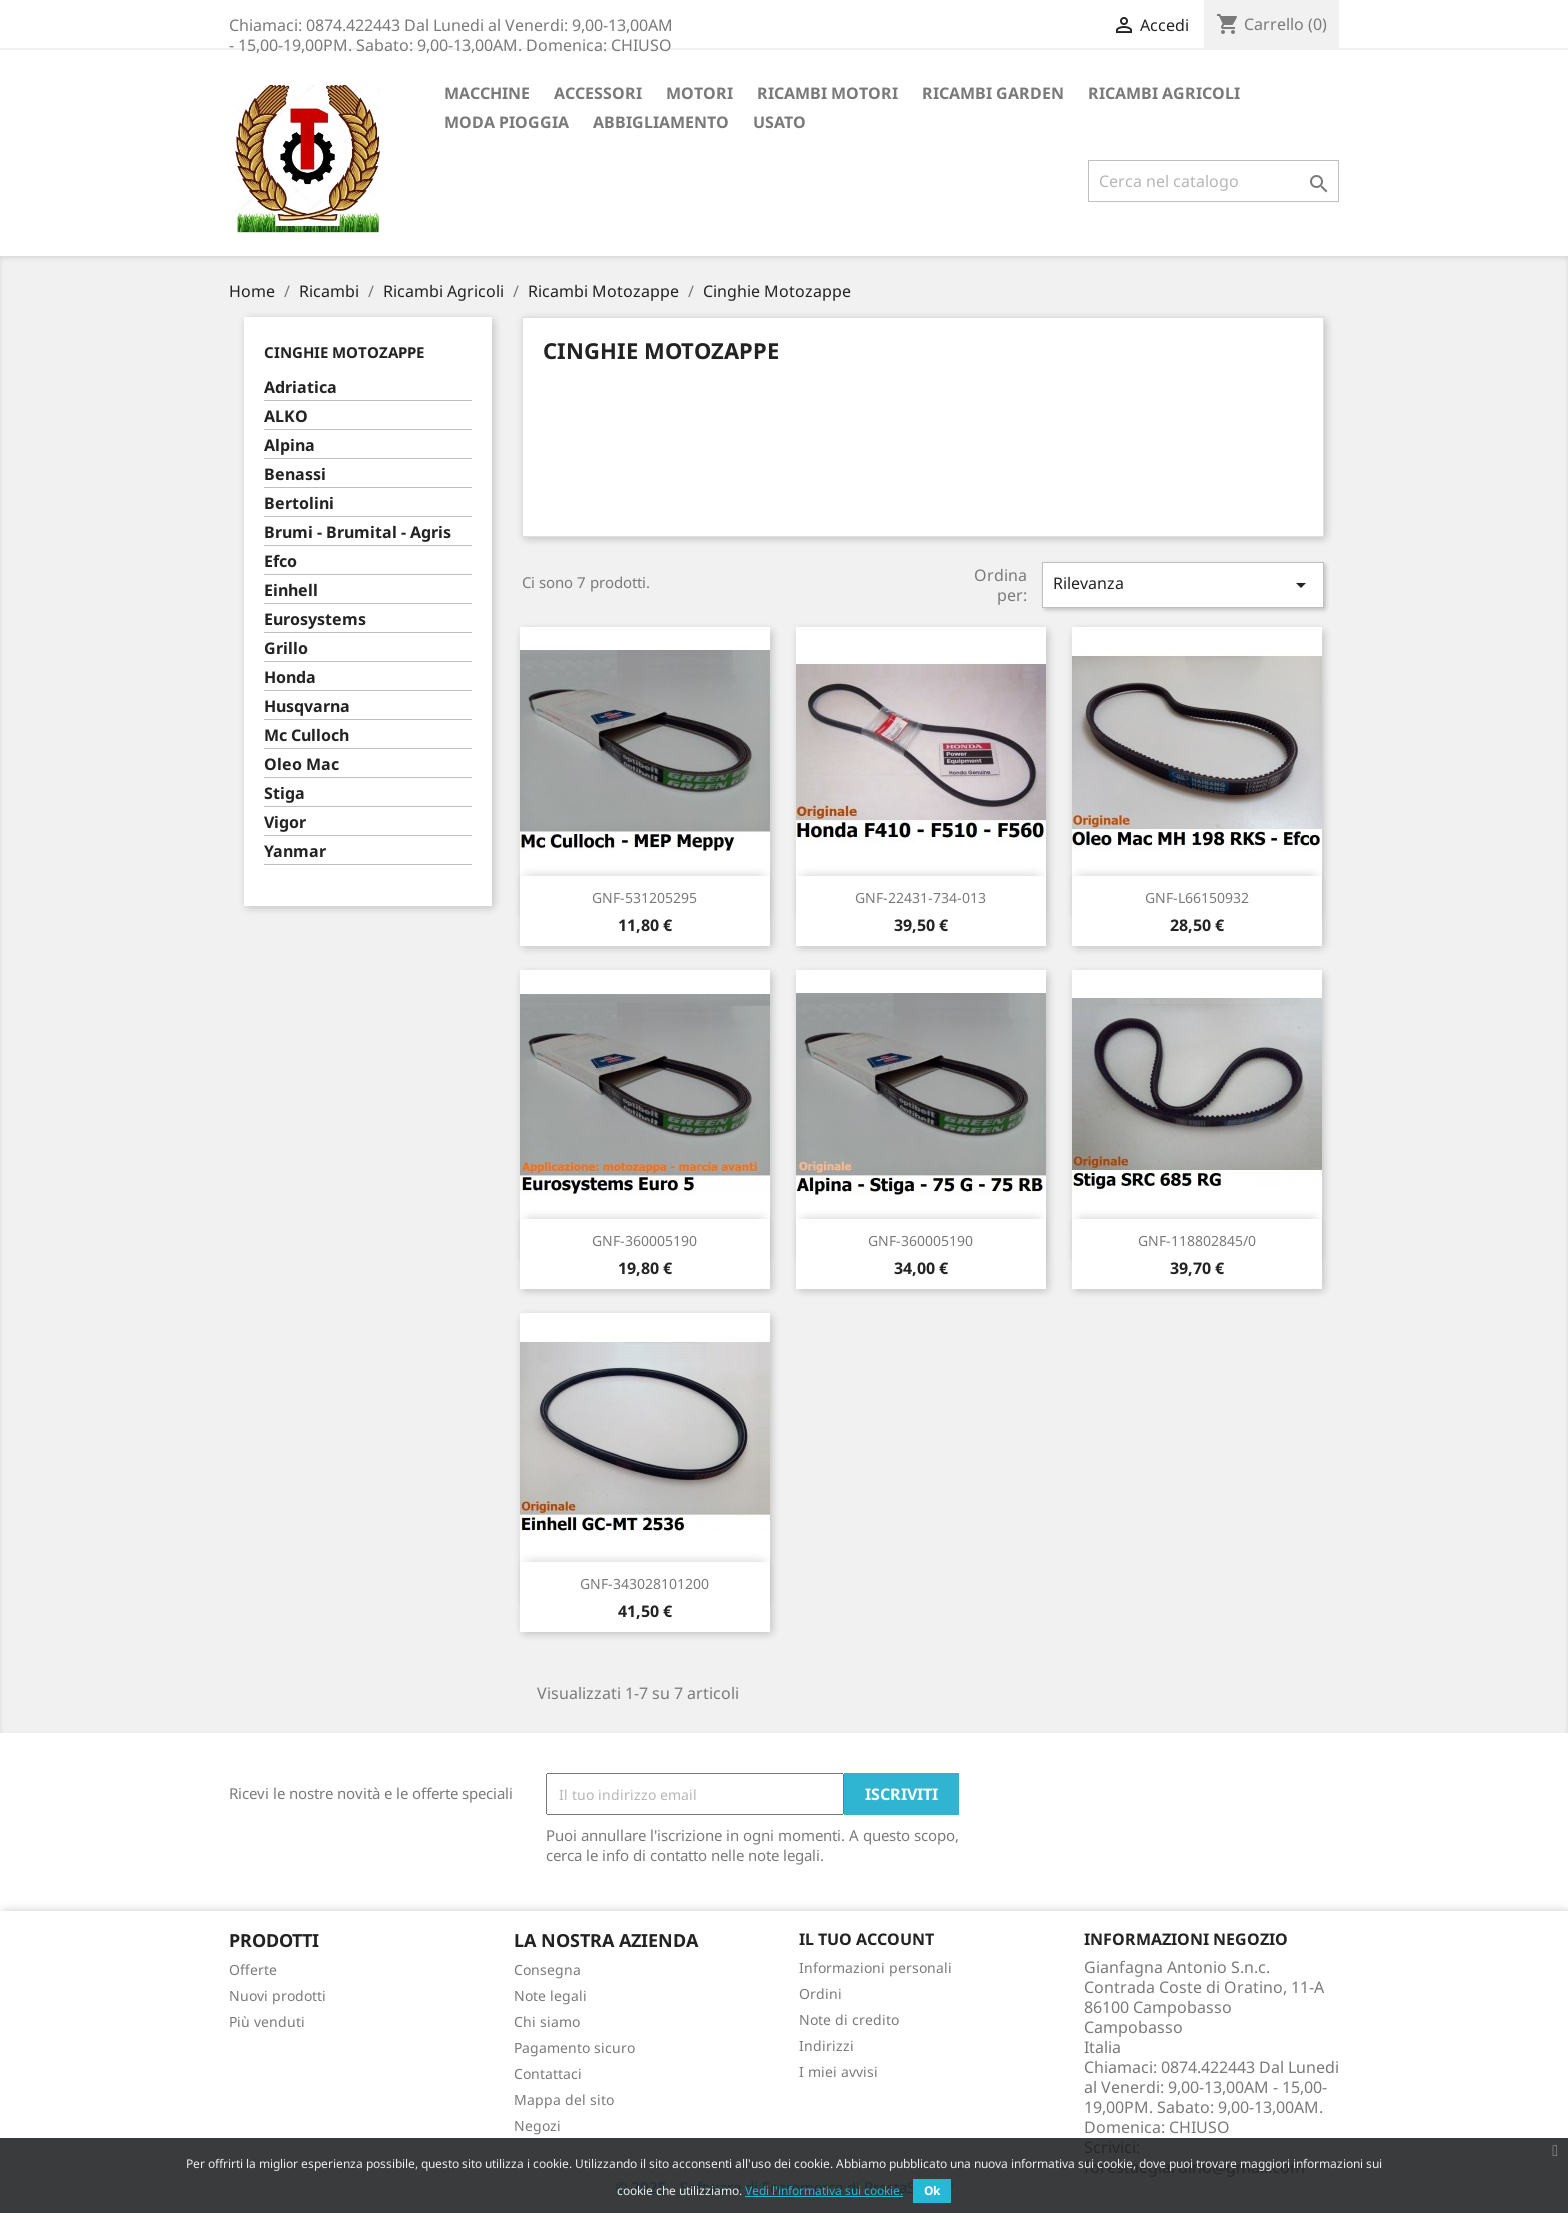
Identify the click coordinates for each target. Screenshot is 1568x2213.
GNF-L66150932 (1197, 897)
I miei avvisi (838, 2071)
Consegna (547, 1969)
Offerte (253, 1969)
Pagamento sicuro (574, 2047)
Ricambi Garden (993, 93)
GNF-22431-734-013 (920, 897)
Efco (280, 561)
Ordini (820, 1993)
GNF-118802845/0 (1197, 1240)
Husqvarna (307, 706)
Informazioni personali (875, 1967)
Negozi (537, 2125)
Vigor (285, 822)
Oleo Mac (301, 764)
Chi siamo (547, 2021)
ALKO (286, 416)
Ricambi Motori (827, 93)
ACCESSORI (598, 93)
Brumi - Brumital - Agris (357, 532)
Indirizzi (826, 2045)
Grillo (286, 648)
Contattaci (548, 2073)
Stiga (284, 793)
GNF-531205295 (644, 897)
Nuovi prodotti (277, 1995)
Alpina (289, 445)
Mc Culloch (306, 735)
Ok (932, 2190)
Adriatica (300, 387)
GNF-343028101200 (644, 1583)
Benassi (295, 474)
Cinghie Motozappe (344, 352)
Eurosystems (315, 619)
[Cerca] (1213, 181)
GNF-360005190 (644, 1240)
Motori (699, 93)
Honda (290, 677)
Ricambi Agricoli (1164, 93)
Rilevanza (1183, 584)
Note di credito (849, 2019)
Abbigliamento (661, 122)
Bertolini (299, 503)
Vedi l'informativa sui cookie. (824, 2190)
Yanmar (295, 851)
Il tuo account (866, 1939)
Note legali (550, 1995)
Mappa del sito (564, 2099)
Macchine (487, 93)
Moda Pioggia (506, 122)
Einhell (291, 590)
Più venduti (267, 2021)
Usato (779, 122)
